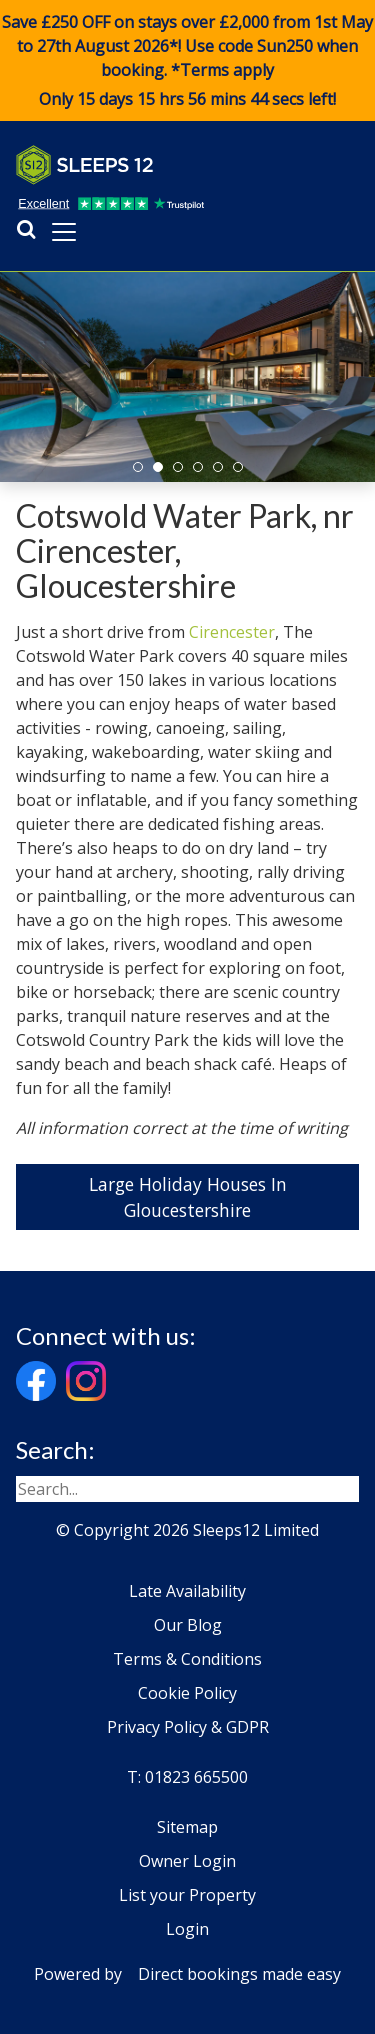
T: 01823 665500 (187, 1777)
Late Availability (187, 1591)
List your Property (187, 1895)
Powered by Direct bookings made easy (187, 1974)
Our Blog (188, 1625)
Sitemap (187, 1827)
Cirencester (232, 632)
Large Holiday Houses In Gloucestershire (188, 1197)
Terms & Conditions (187, 1659)
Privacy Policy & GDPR (188, 1727)
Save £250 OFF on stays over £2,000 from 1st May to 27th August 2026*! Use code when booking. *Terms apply (187, 61)
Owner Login (187, 1861)
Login (187, 1929)
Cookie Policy (187, 1693)
